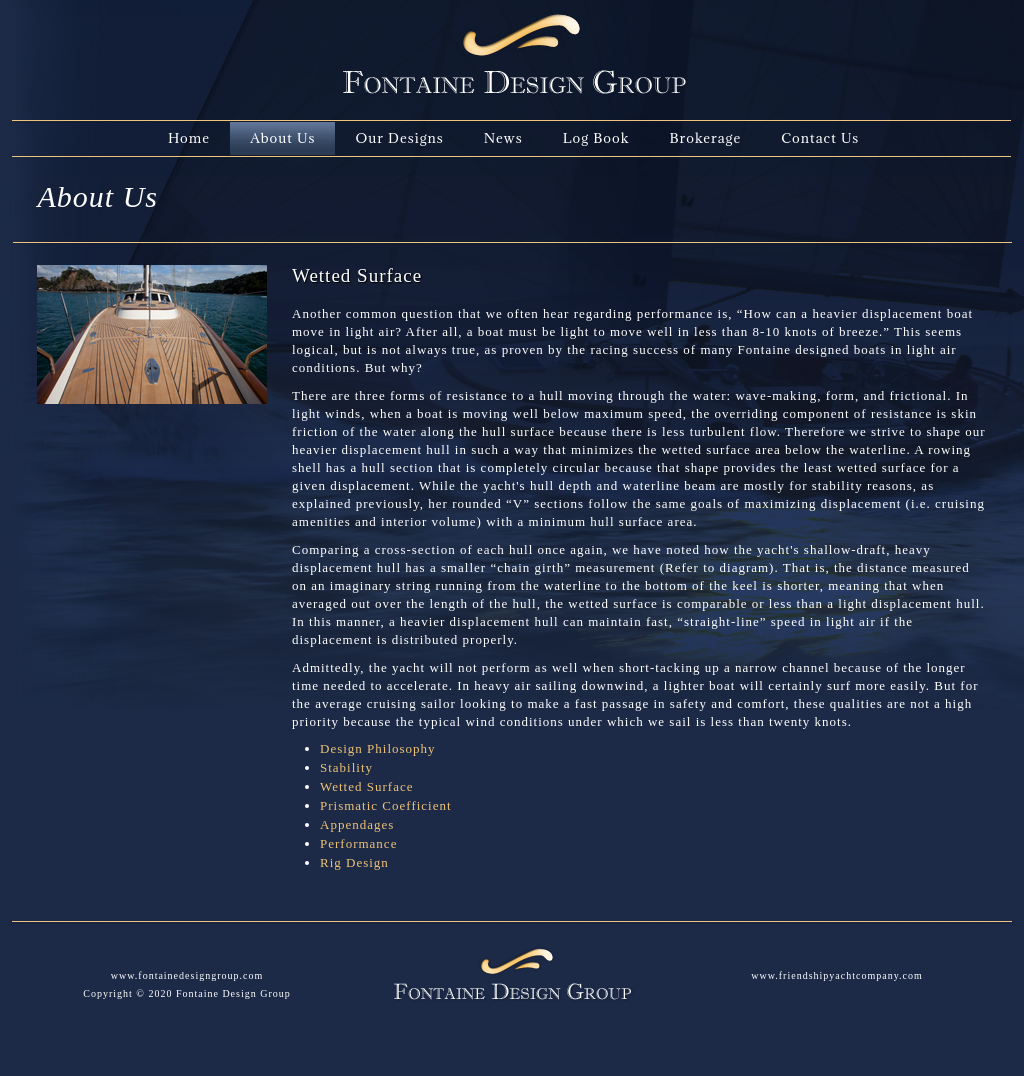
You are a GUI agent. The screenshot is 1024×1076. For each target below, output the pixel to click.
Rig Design (354, 862)
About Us (282, 138)
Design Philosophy (378, 748)
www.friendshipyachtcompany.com (836, 975)
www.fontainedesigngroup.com (187, 975)
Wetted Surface (366, 786)
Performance (358, 843)
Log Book (596, 138)
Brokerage (705, 138)
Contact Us (820, 138)
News (503, 138)
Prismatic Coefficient (386, 805)
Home (189, 138)
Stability (346, 767)
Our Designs (399, 138)
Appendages (357, 824)
